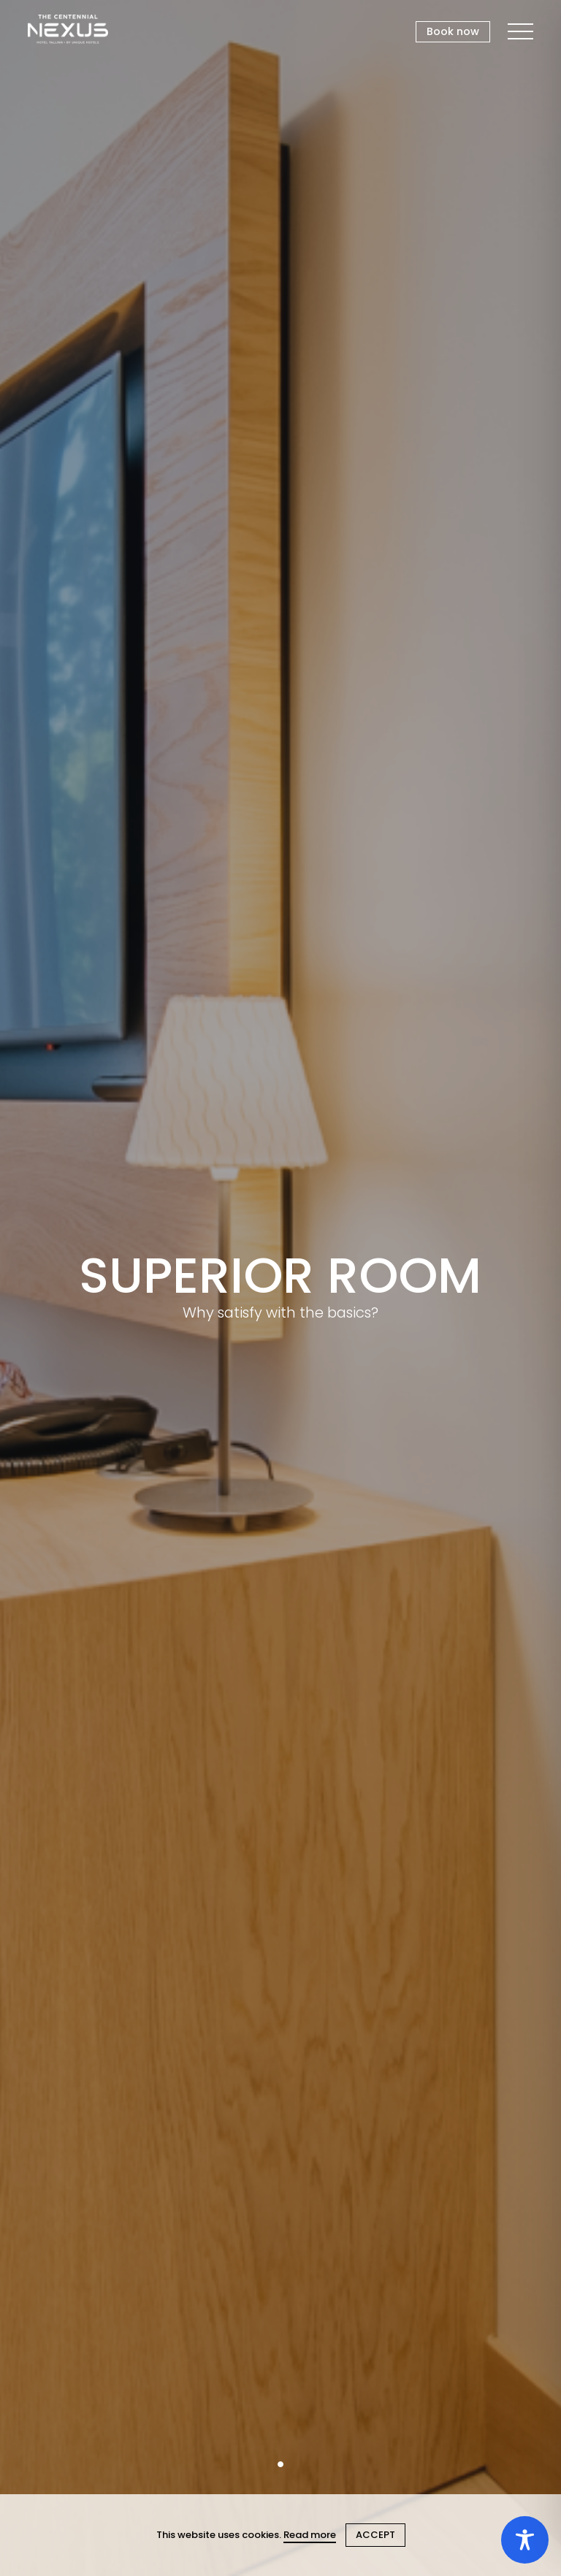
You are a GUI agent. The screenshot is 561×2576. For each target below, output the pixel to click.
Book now (453, 31)
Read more (309, 2535)
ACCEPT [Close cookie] (375, 2535)
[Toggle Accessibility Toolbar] (525, 2540)
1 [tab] (280, 2464)
